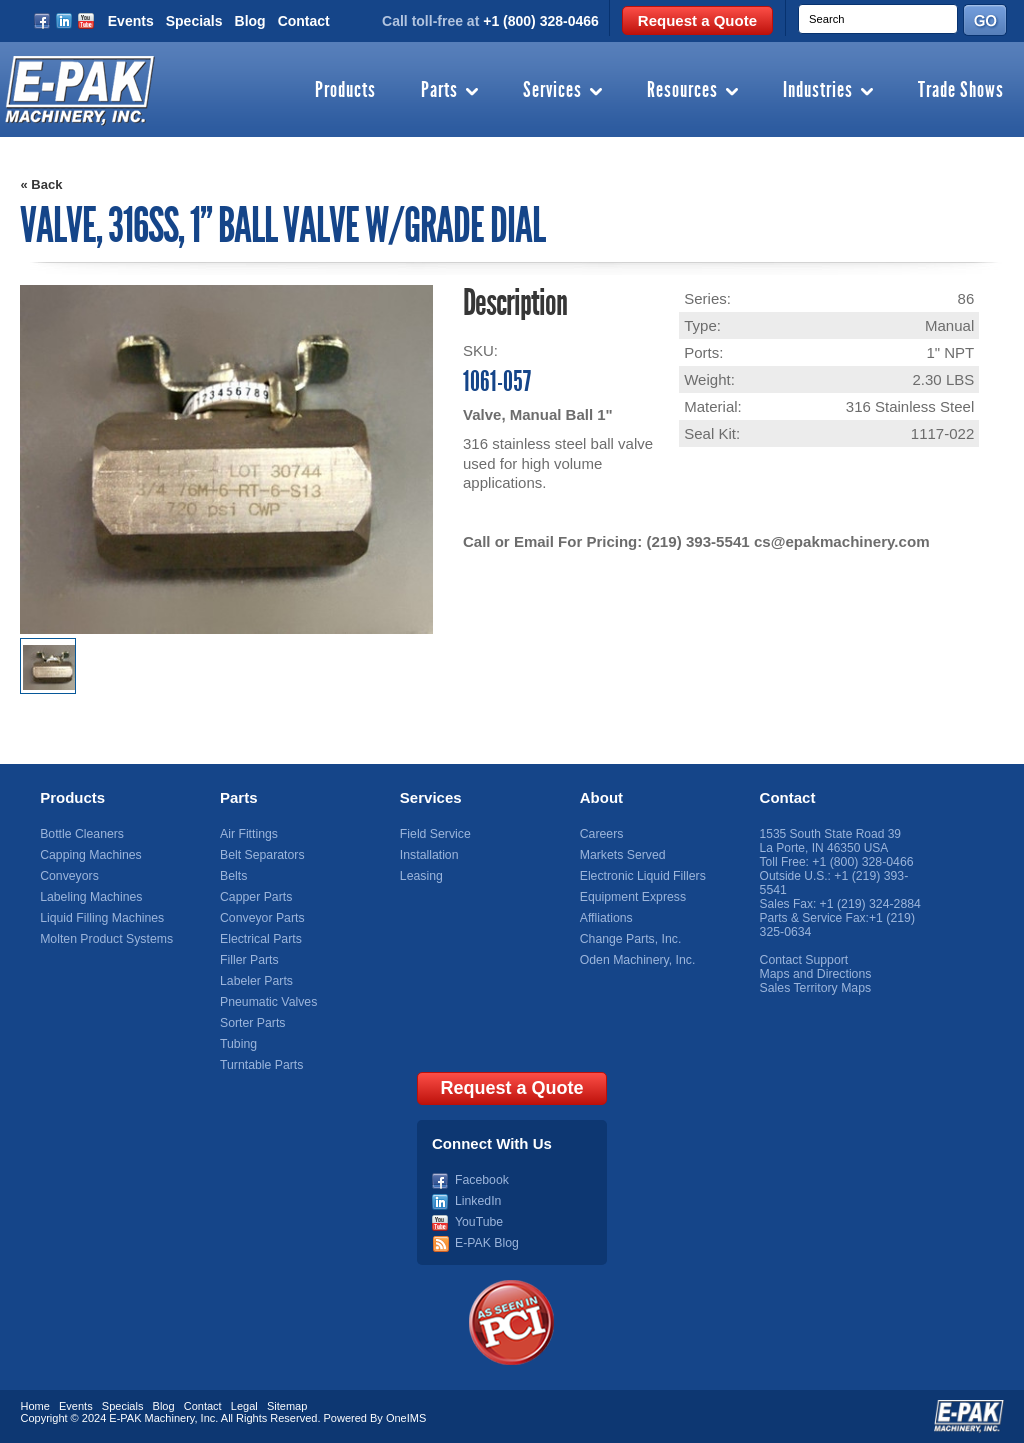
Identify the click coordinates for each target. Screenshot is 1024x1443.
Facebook (481, 1180)
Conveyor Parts (261, 918)
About (601, 797)
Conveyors (68, 876)
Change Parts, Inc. (629, 939)
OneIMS (406, 1418)
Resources (682, 91)
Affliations (606, 918)
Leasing (421, 876)
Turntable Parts (261, 1065)
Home (34, 1406)
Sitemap (287, 1406)
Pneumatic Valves (267, 1002)
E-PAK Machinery (151, 1418)
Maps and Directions (814, 974)
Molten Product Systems (105, 939)
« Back (41, 184)
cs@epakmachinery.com (840, 541)
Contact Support (803, 960)
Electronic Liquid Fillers (641, 876)
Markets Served (622, 855)
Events (131, 21)
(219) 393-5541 (697, 541)
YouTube (478, 1222)
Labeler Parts (255, 981)
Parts (439, 91)
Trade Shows (961, 91)
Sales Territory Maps (814, 988)
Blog (250, 21)
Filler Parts (248, 960)
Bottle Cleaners (81, 834)
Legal (244, 1406)
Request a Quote (697, 20)
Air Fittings (248, 834)
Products (345, 91)
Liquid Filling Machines (100, 918)
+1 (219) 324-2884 (869, 904)
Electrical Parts (260, 939)
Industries (818, 91)
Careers (601, 834)
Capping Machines (89, 855)
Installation (428, 855)
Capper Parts (255, 897)
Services (552, 91)
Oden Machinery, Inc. (636, 960)
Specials (194, 21)
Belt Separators (261, 855)
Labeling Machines (90, 897)
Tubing (238, 1044)
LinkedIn (477, 1201)
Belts (233, 876)
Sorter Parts (252, 1023)
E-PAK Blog (486, 1243)
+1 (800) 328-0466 (541, 21)
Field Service (434, 834)
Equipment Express (632, 897)
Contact (304, 21)
